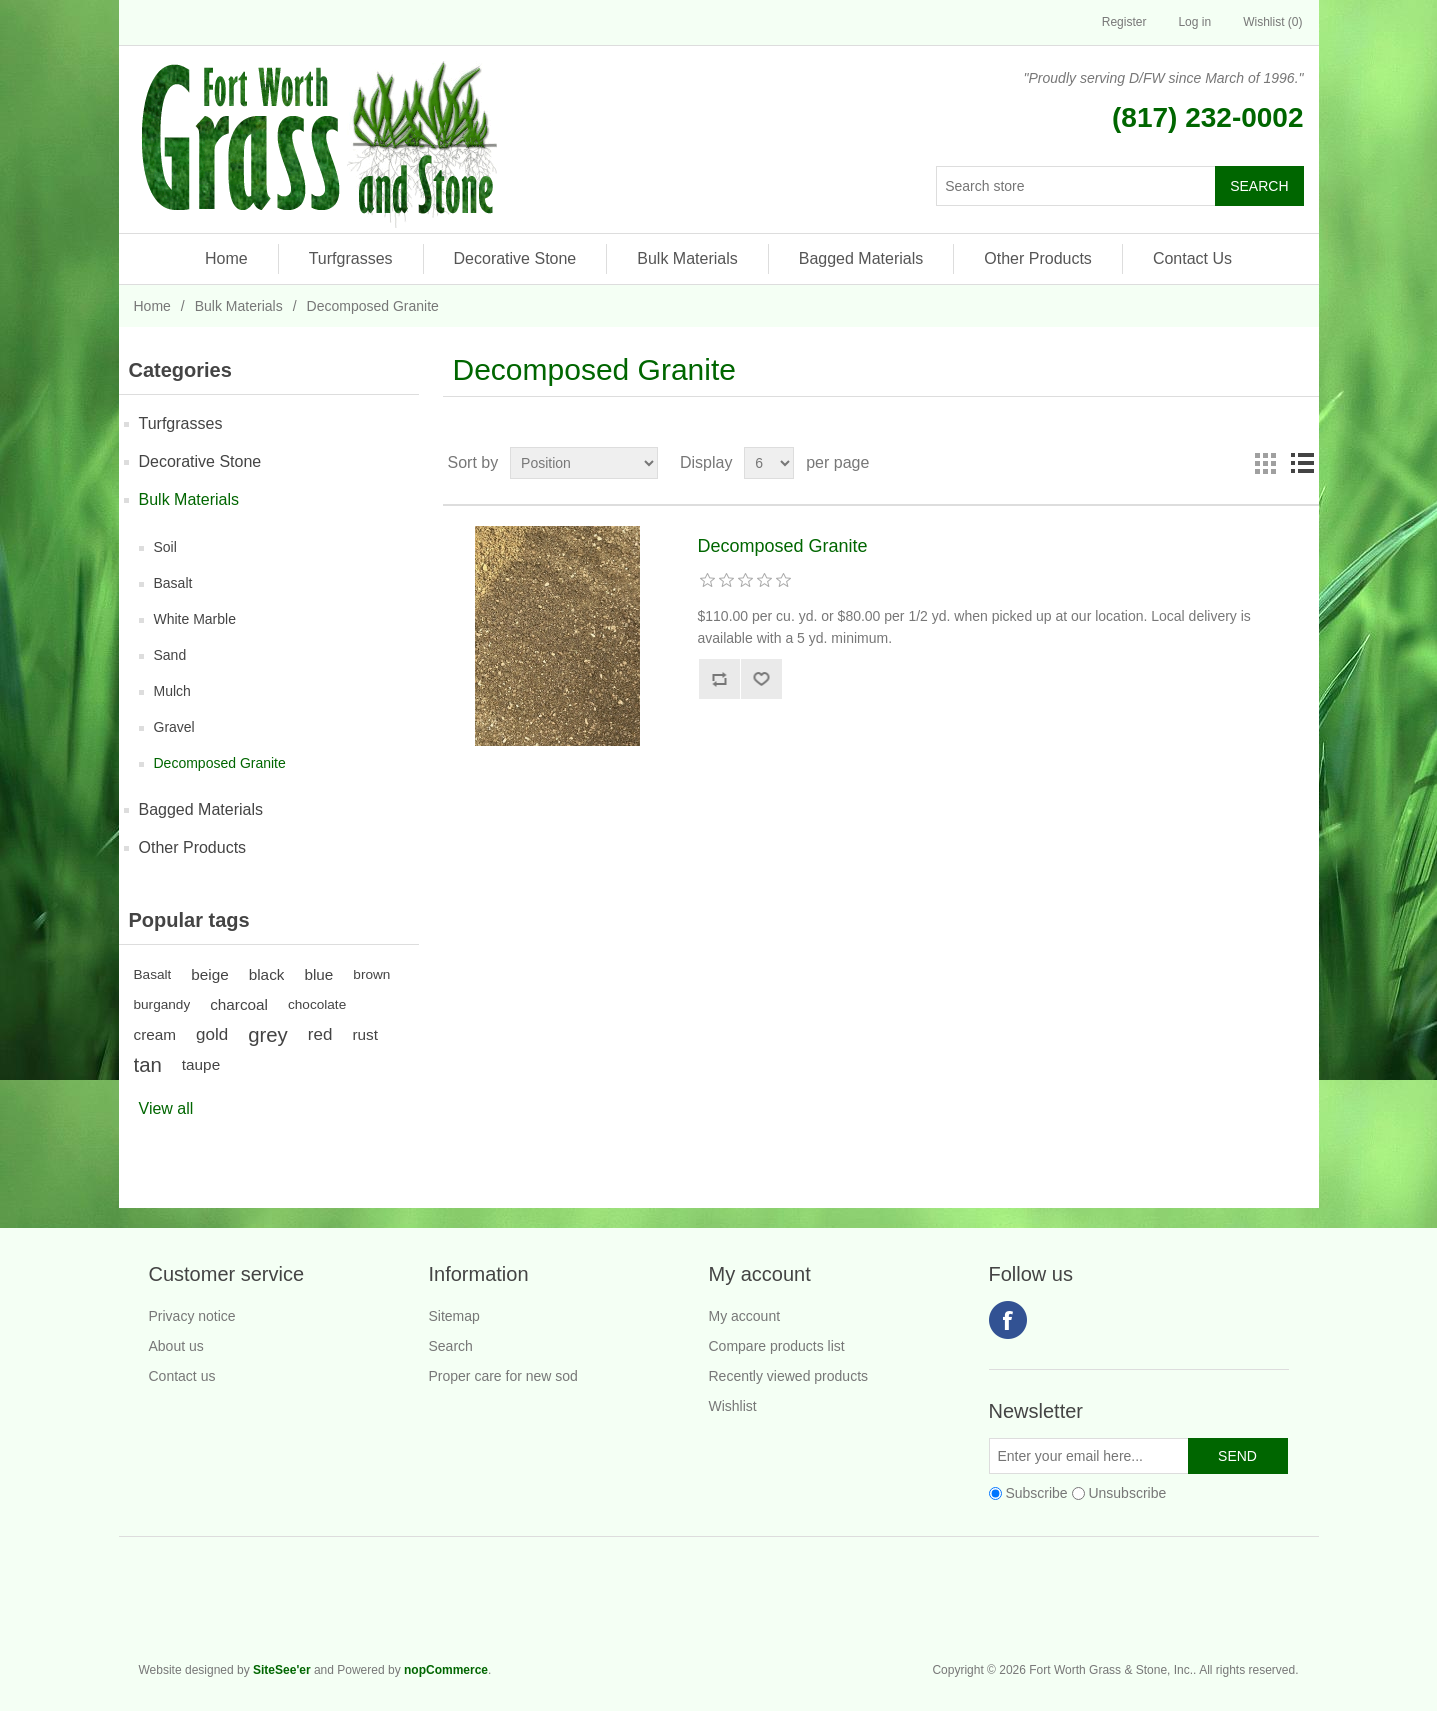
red (320, 1034)
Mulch (172, 691)
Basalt (173, 583)
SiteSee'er (282, 1670)
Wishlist (733, 1406)
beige (209, 974)
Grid (1266, 463)
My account (745, 1316)
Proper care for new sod (503, 1376)
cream (155, 1034)
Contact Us (1192, 258)
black (267, 974)
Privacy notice (192, 1316)
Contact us (182, 1376)
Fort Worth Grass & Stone (1289, 1608)
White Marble (195, 619)
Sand (170, 655)
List (1302, 463)
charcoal (239, 1004)
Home (226, 258)
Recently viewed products (789, 1376)
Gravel (174, 727)
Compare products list (777, 1346)
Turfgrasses (351, 258)
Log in (1194, 22)
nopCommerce (446, 1670)
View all (166, 1108)
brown (371, 974)
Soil (165, 547)
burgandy (162, 1004)
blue (318, 974)
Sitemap (454, 1316)
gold (212, 1034)
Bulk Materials (687, 258)
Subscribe (1036, 1493)
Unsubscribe (1127, 1493)
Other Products (1038, 258)
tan (148, 1065)
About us (176, 1346)
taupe (201, 1064)
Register (1124, 22)
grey (268, 1035)
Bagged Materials (861, 258)
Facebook (1008, 1320)
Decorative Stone (515, 258)
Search (451, 1346)
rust (365, 1034)
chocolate (317, 1004)
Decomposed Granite (220, 763)
